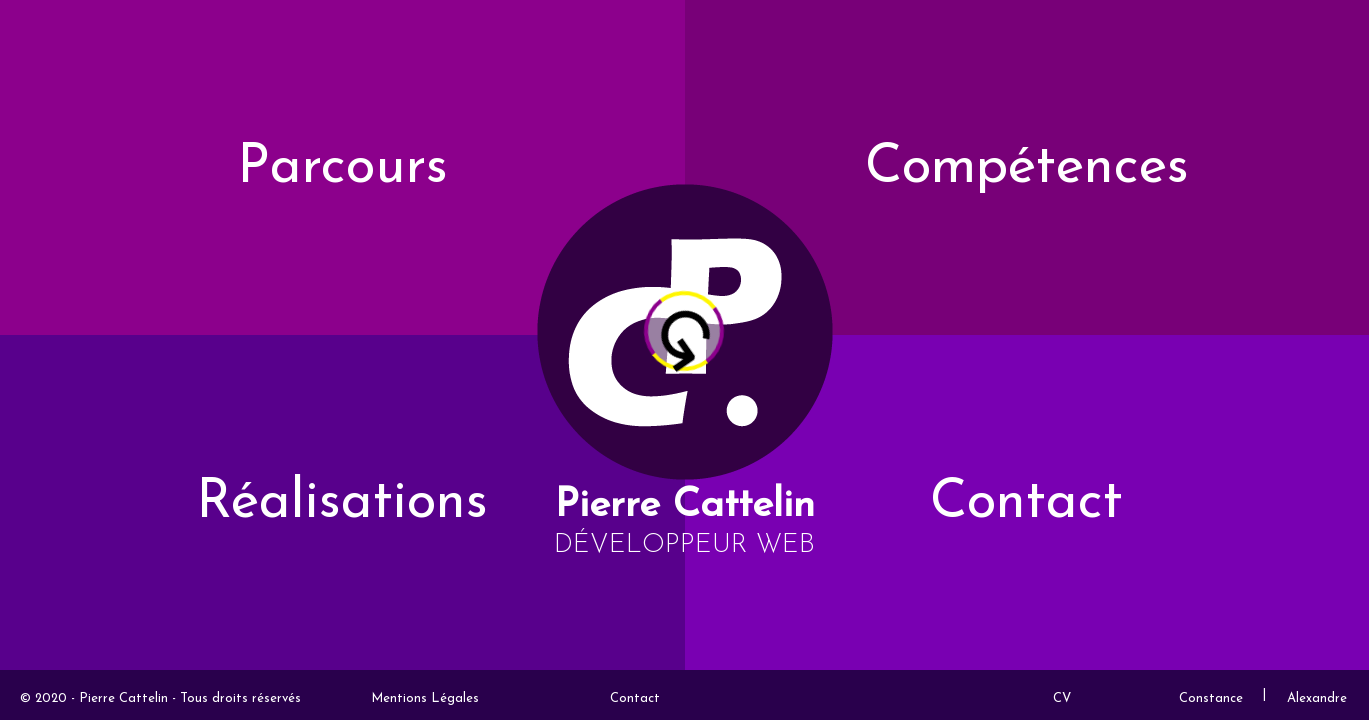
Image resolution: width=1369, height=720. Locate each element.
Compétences (1027, 168)
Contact (1026, 503)
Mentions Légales (425, 698)
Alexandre (1317, 698)
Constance (1211, 698)
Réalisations (342, 503)
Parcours (342, 168)
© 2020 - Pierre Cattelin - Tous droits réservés (160, 698)
